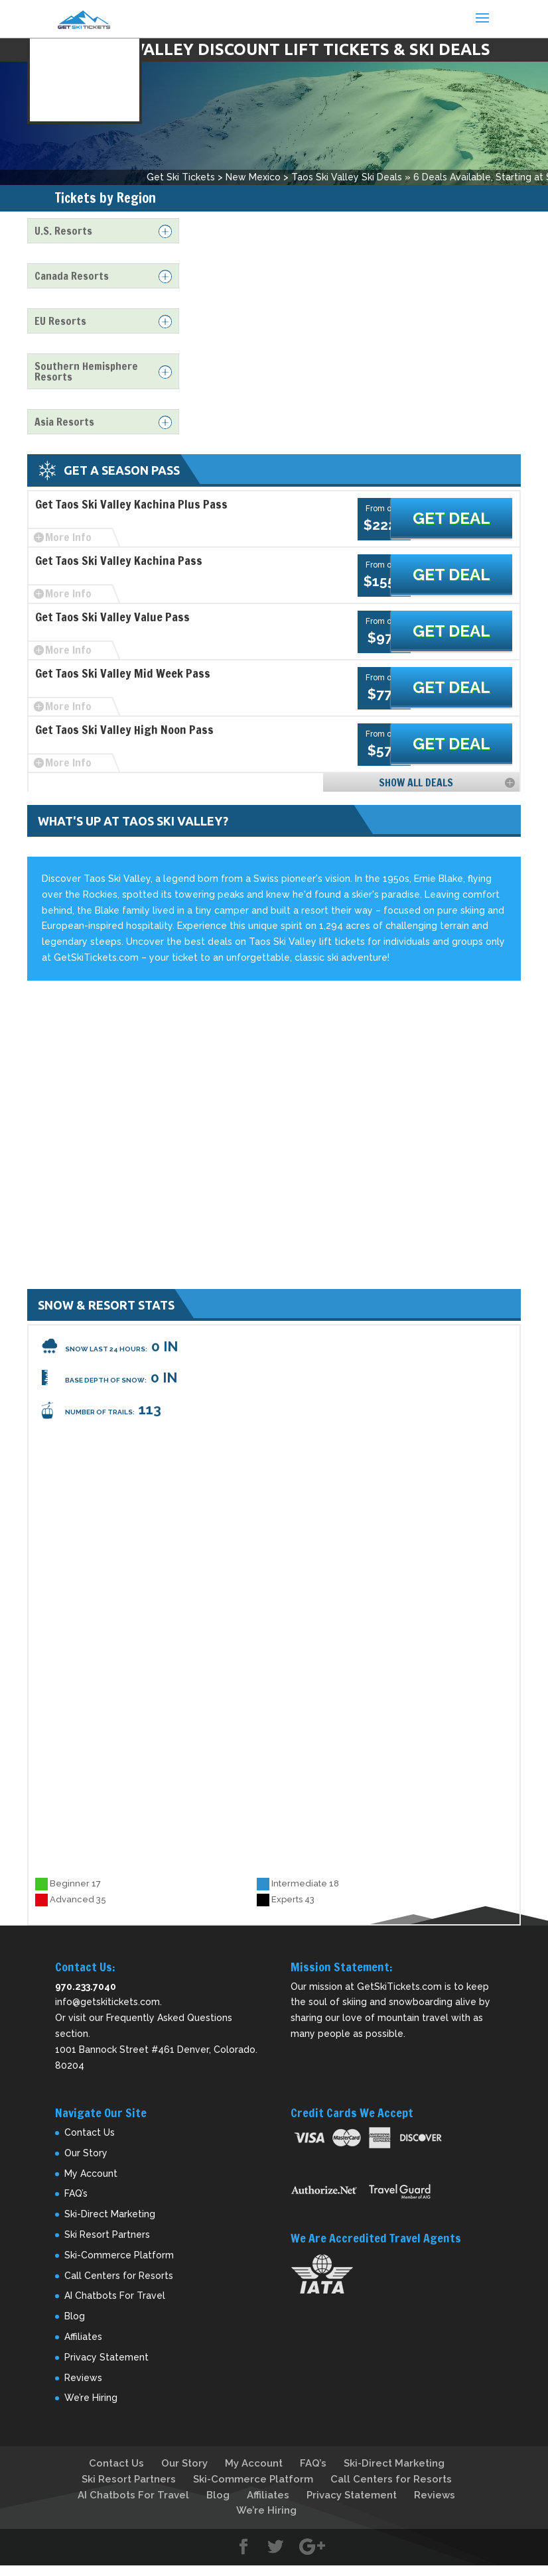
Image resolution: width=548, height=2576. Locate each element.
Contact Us (89, 2132)
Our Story (85, 2153)
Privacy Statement (106, 2357)
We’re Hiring (90, 2397)
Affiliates (83, 2336)
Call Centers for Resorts (118, 2275)
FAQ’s (76, 2193)
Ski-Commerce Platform (119, 2255)
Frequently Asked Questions (169, 2017)
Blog (74, 2316)
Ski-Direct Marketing (109, 2214)
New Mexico (253, 177)
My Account (90, 2173)
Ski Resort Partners (107, 2234)
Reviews (83, 2377)
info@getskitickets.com (107, 2001)
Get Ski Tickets (181, 177)
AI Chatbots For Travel (114, 2295)
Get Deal (465, 518)
